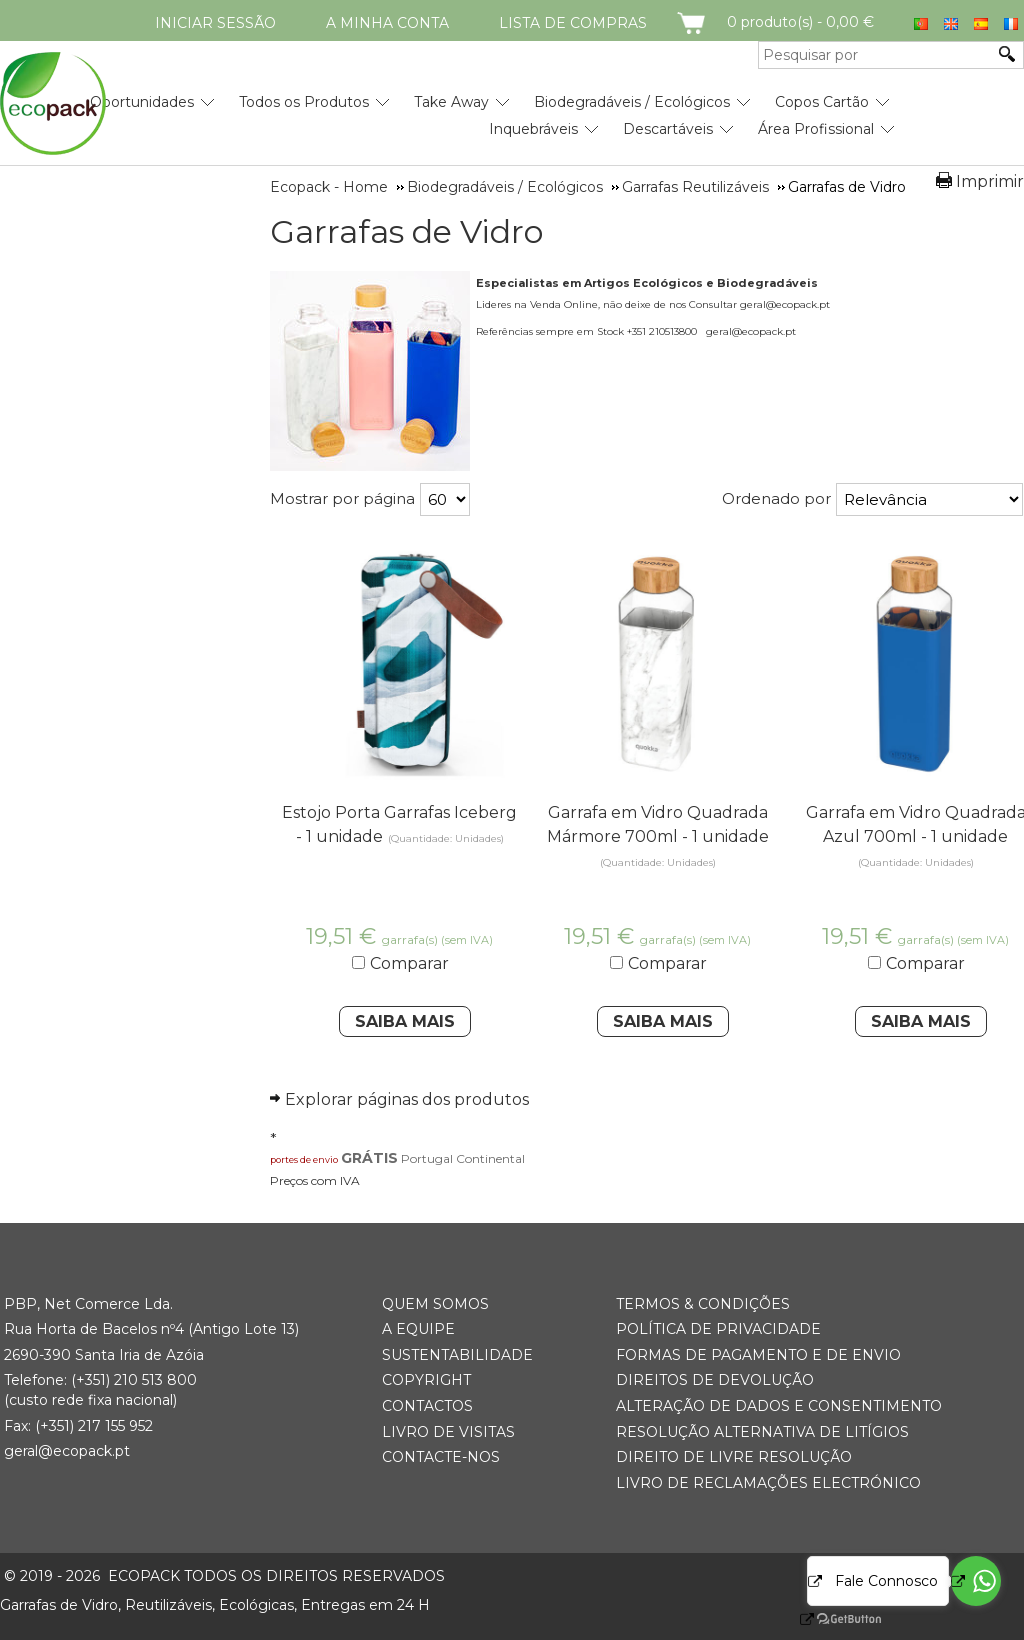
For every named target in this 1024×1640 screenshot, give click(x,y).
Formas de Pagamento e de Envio (758, 1355)
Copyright (426, 1380)
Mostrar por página (342, 498)
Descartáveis (668, 129)
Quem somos (435, 1304)
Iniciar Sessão (215, 23)
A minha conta (387, 23)
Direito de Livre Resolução (734, 1457)
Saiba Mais (405, 1021)
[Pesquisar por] (876, 55)
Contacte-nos (441, 1457)
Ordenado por (776, 498)
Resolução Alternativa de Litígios (762, 1432)
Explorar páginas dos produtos (407, 1099)
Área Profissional (816, 129)
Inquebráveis (533, 129)
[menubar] (447, 108)
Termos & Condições (703, 1304)
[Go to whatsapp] (976, 1581)
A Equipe (418, 1329)
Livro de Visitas (448, 1432)
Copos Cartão (822, 102)
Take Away (451, 102)
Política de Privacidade (718, 1329)
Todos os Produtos (304, 102)
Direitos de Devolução (715, 1380)
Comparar (409, 963)
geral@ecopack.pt (67, 1451)
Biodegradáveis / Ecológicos (632, 102)
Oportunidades (142, 102)
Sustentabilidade (457, 1355)
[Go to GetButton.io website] (832, 1619)
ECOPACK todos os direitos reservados (224, 1576)
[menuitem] (142, 94)
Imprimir (990, 181)
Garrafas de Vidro (406, 232)
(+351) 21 (99, 1380)
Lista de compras (573, 23)
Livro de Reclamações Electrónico (768, 1483)
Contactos (427, 1406)
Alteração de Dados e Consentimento (779, 1406)
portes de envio (304, 1159)
